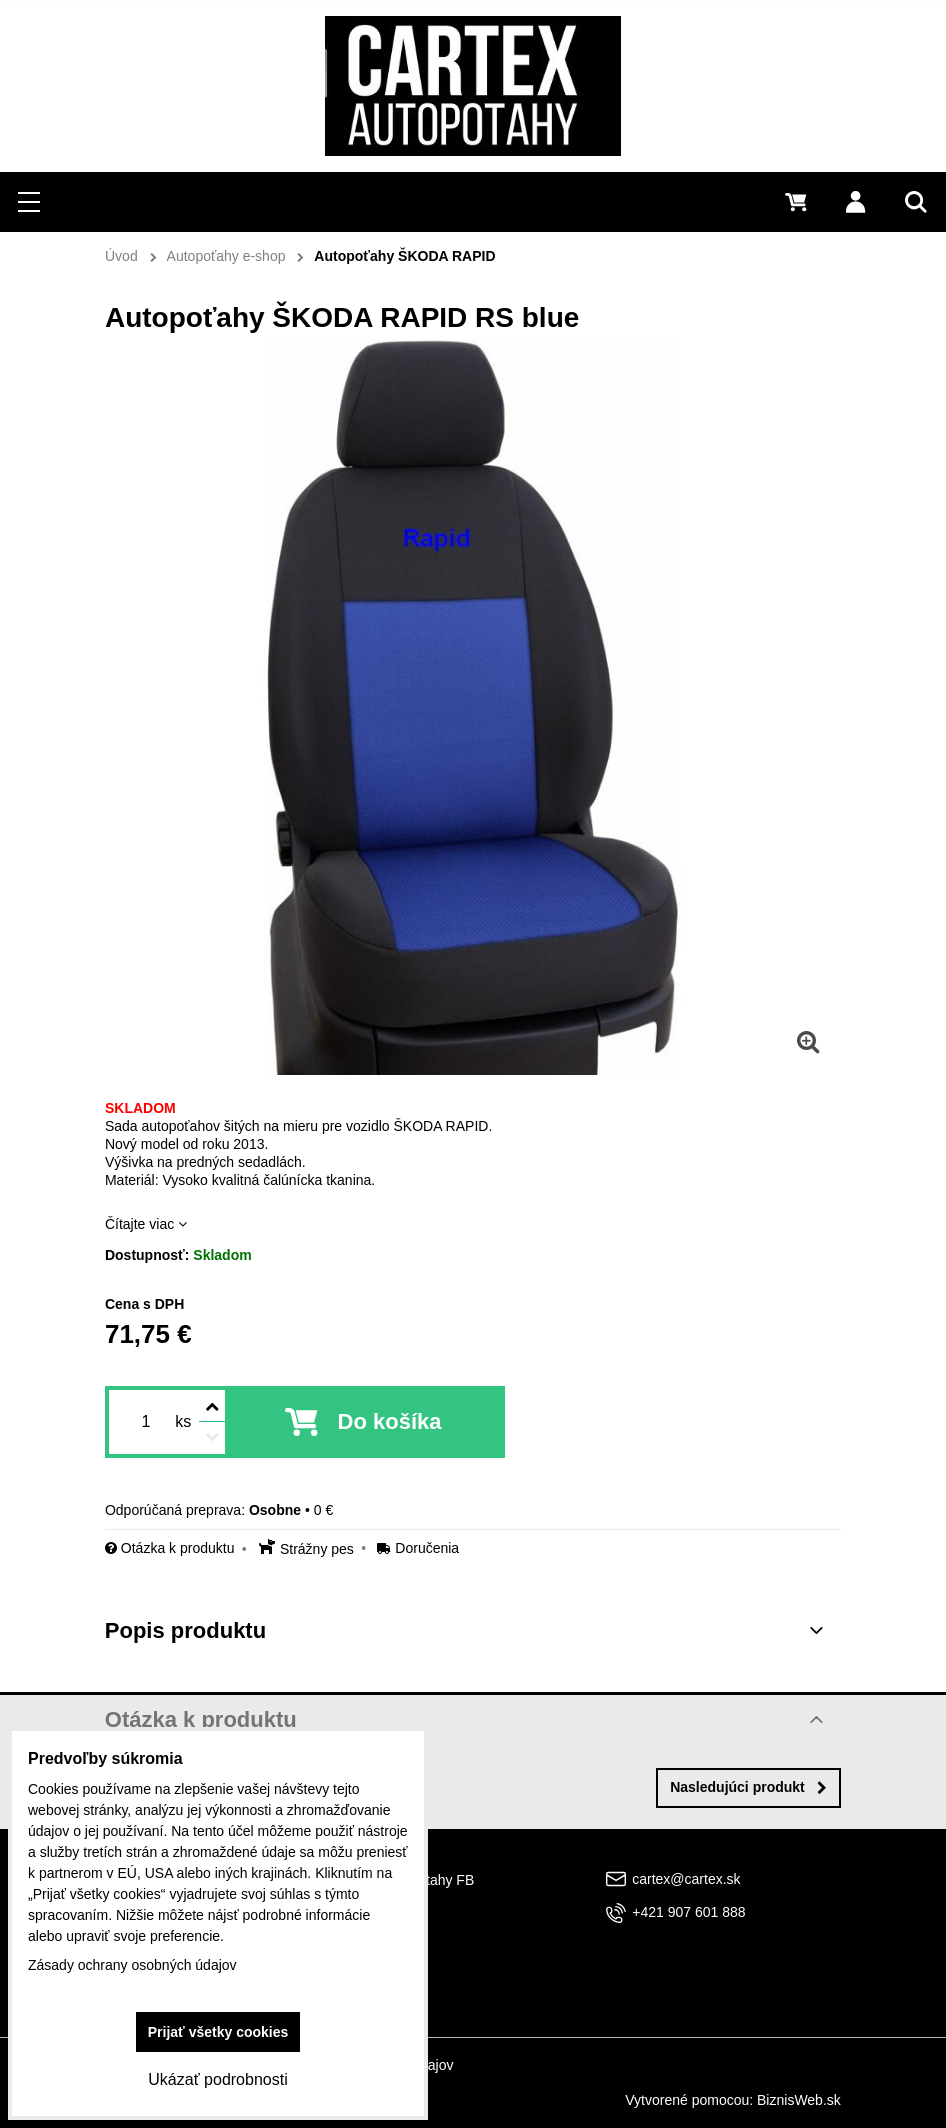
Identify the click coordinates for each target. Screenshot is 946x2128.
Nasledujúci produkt (748, 1787)
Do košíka (390, 1421)
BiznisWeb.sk (799, 2100)
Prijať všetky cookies (218, 2032)
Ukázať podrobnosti (217, 2079)
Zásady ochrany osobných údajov (132, 1965)
